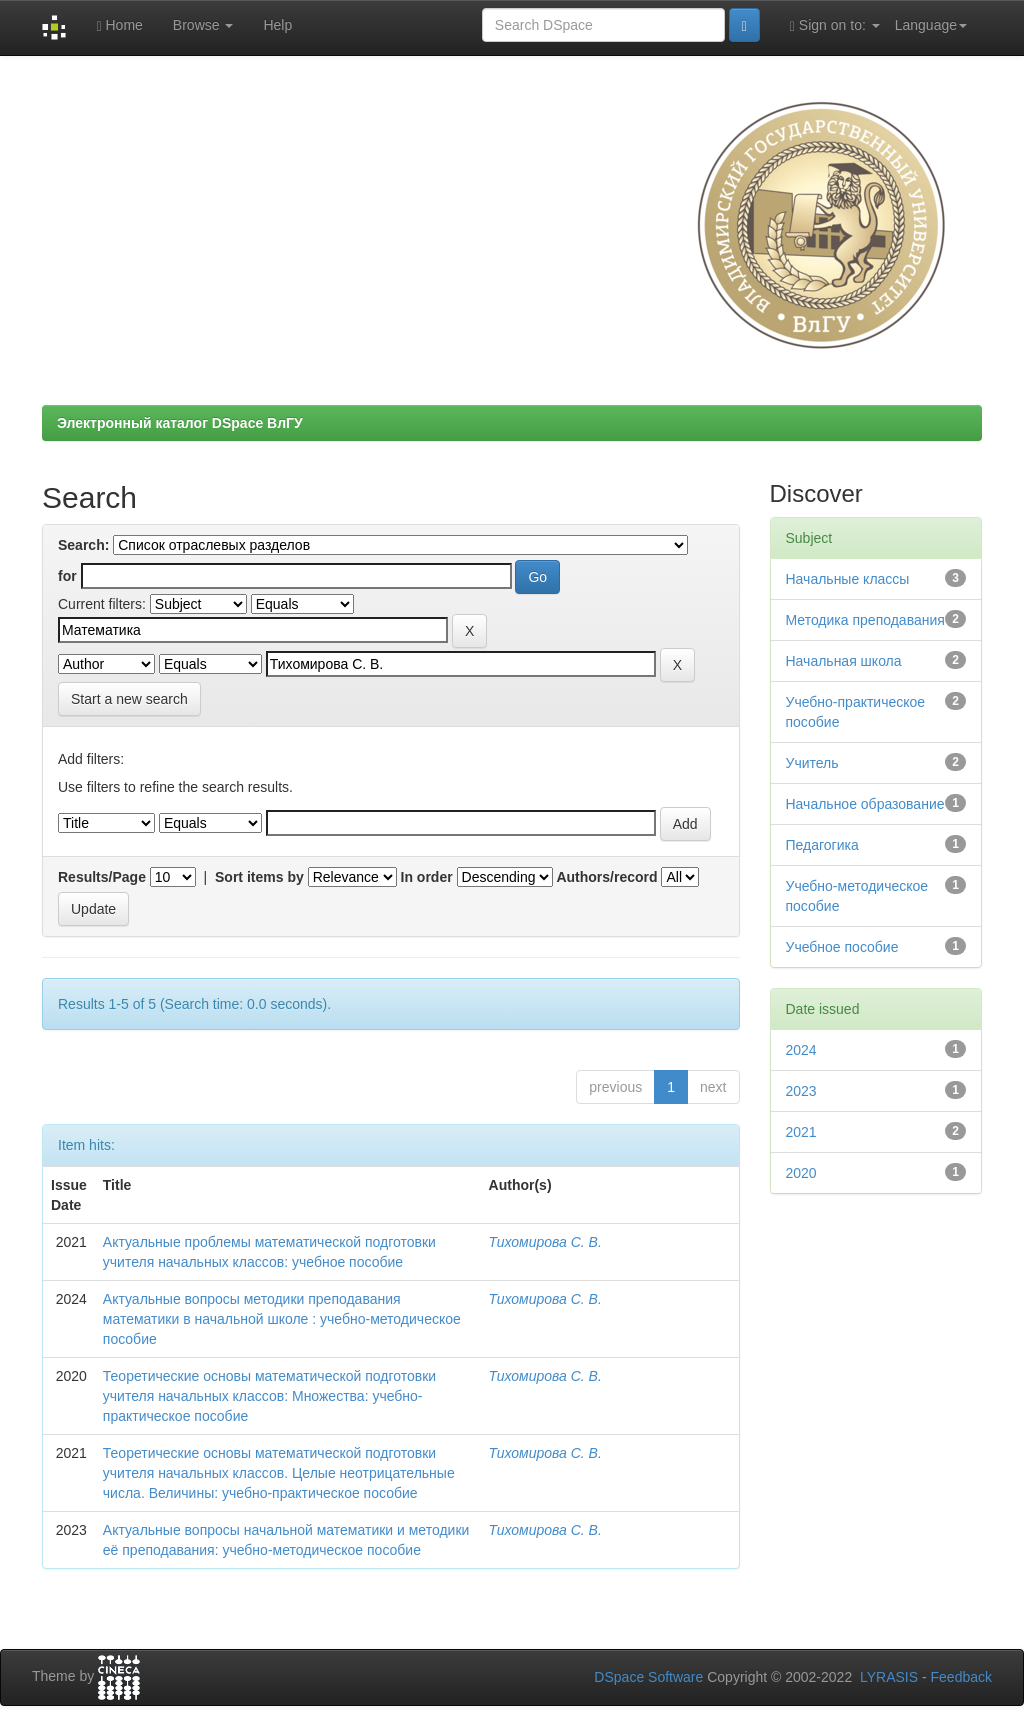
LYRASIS (889, 1677)
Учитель (812, 763)
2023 (801, 1091)
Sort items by (259, 877)
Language (931, 25)
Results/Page (102, 877)
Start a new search (129, 699)
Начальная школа (844, 661)
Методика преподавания (865, 620)
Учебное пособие (842, 947)
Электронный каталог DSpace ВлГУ (180, 423)
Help (277, 25)
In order (427, 877)
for (67, 576)
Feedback (961, 1677)
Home (119, 25)
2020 (801, 1173)
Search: (83, 545)
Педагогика (822, 845)
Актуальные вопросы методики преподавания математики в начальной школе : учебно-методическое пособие (282, 1319)
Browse (203, 25)
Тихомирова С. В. (545, 1242)
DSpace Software (648, 1677)
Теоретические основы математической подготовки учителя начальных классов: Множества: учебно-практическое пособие (269, 1396)
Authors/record (606, 877)
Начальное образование (865, 804)
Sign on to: (835, 25)
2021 (801, 1132)
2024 (801, 1050)
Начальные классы (848, 579)
